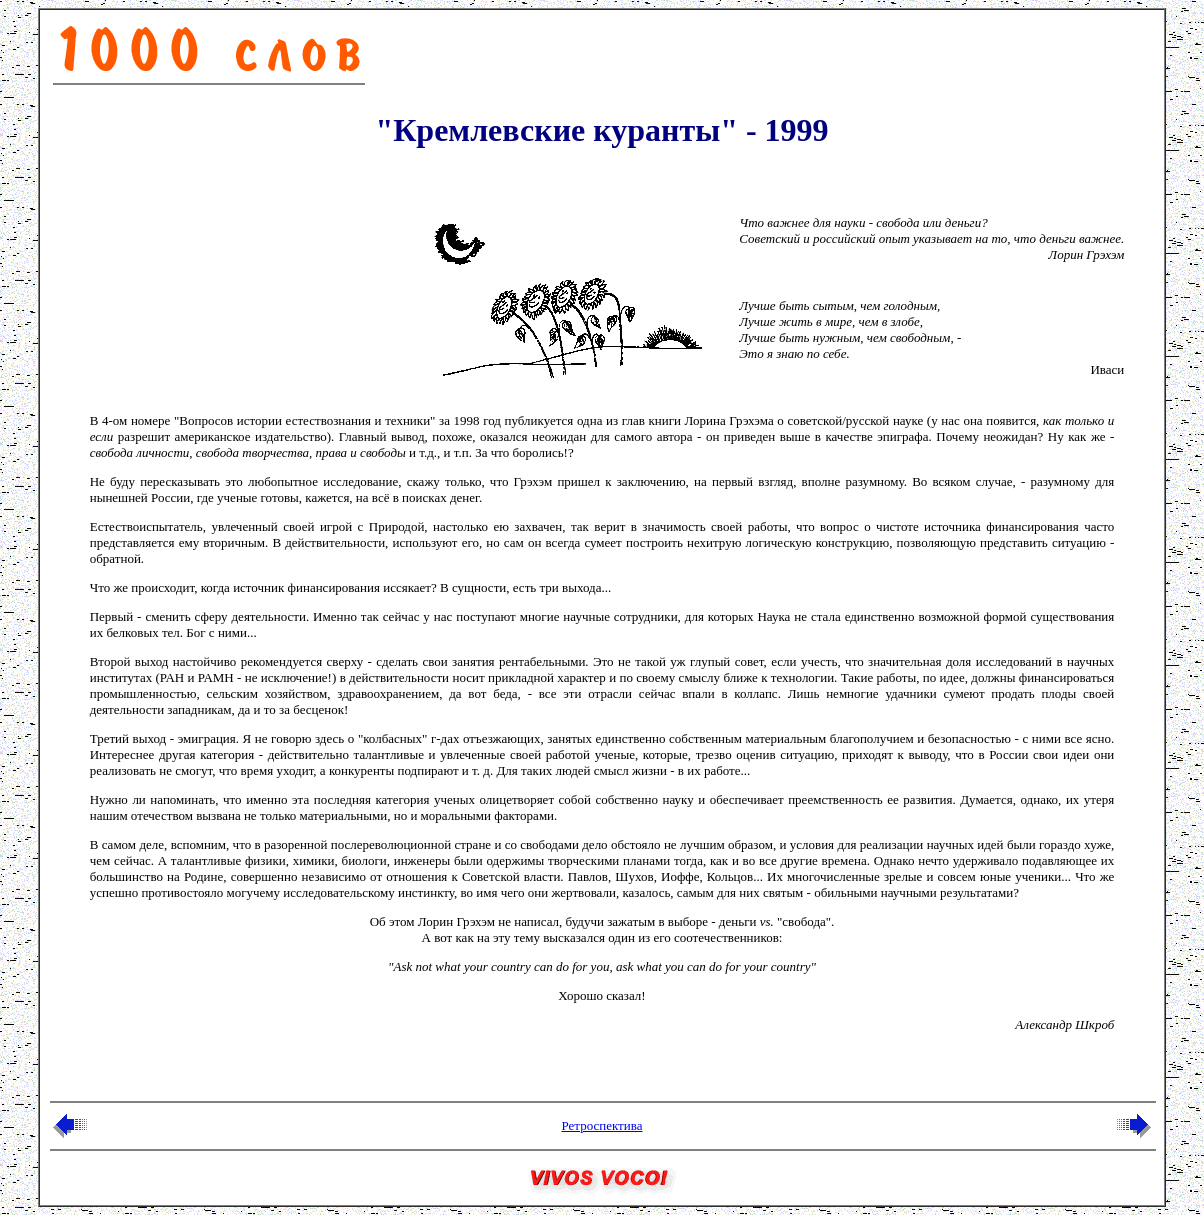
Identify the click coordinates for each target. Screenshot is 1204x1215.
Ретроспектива (601, 1125)
